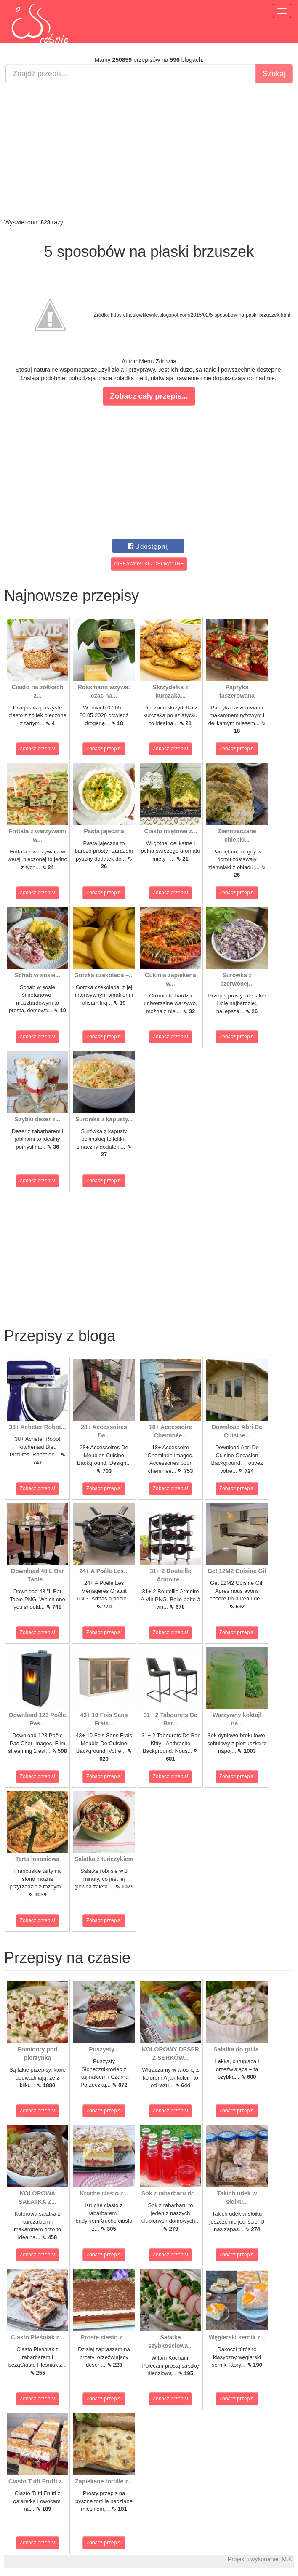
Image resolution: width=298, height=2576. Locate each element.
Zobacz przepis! (38, 749)
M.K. (288, 2559)
